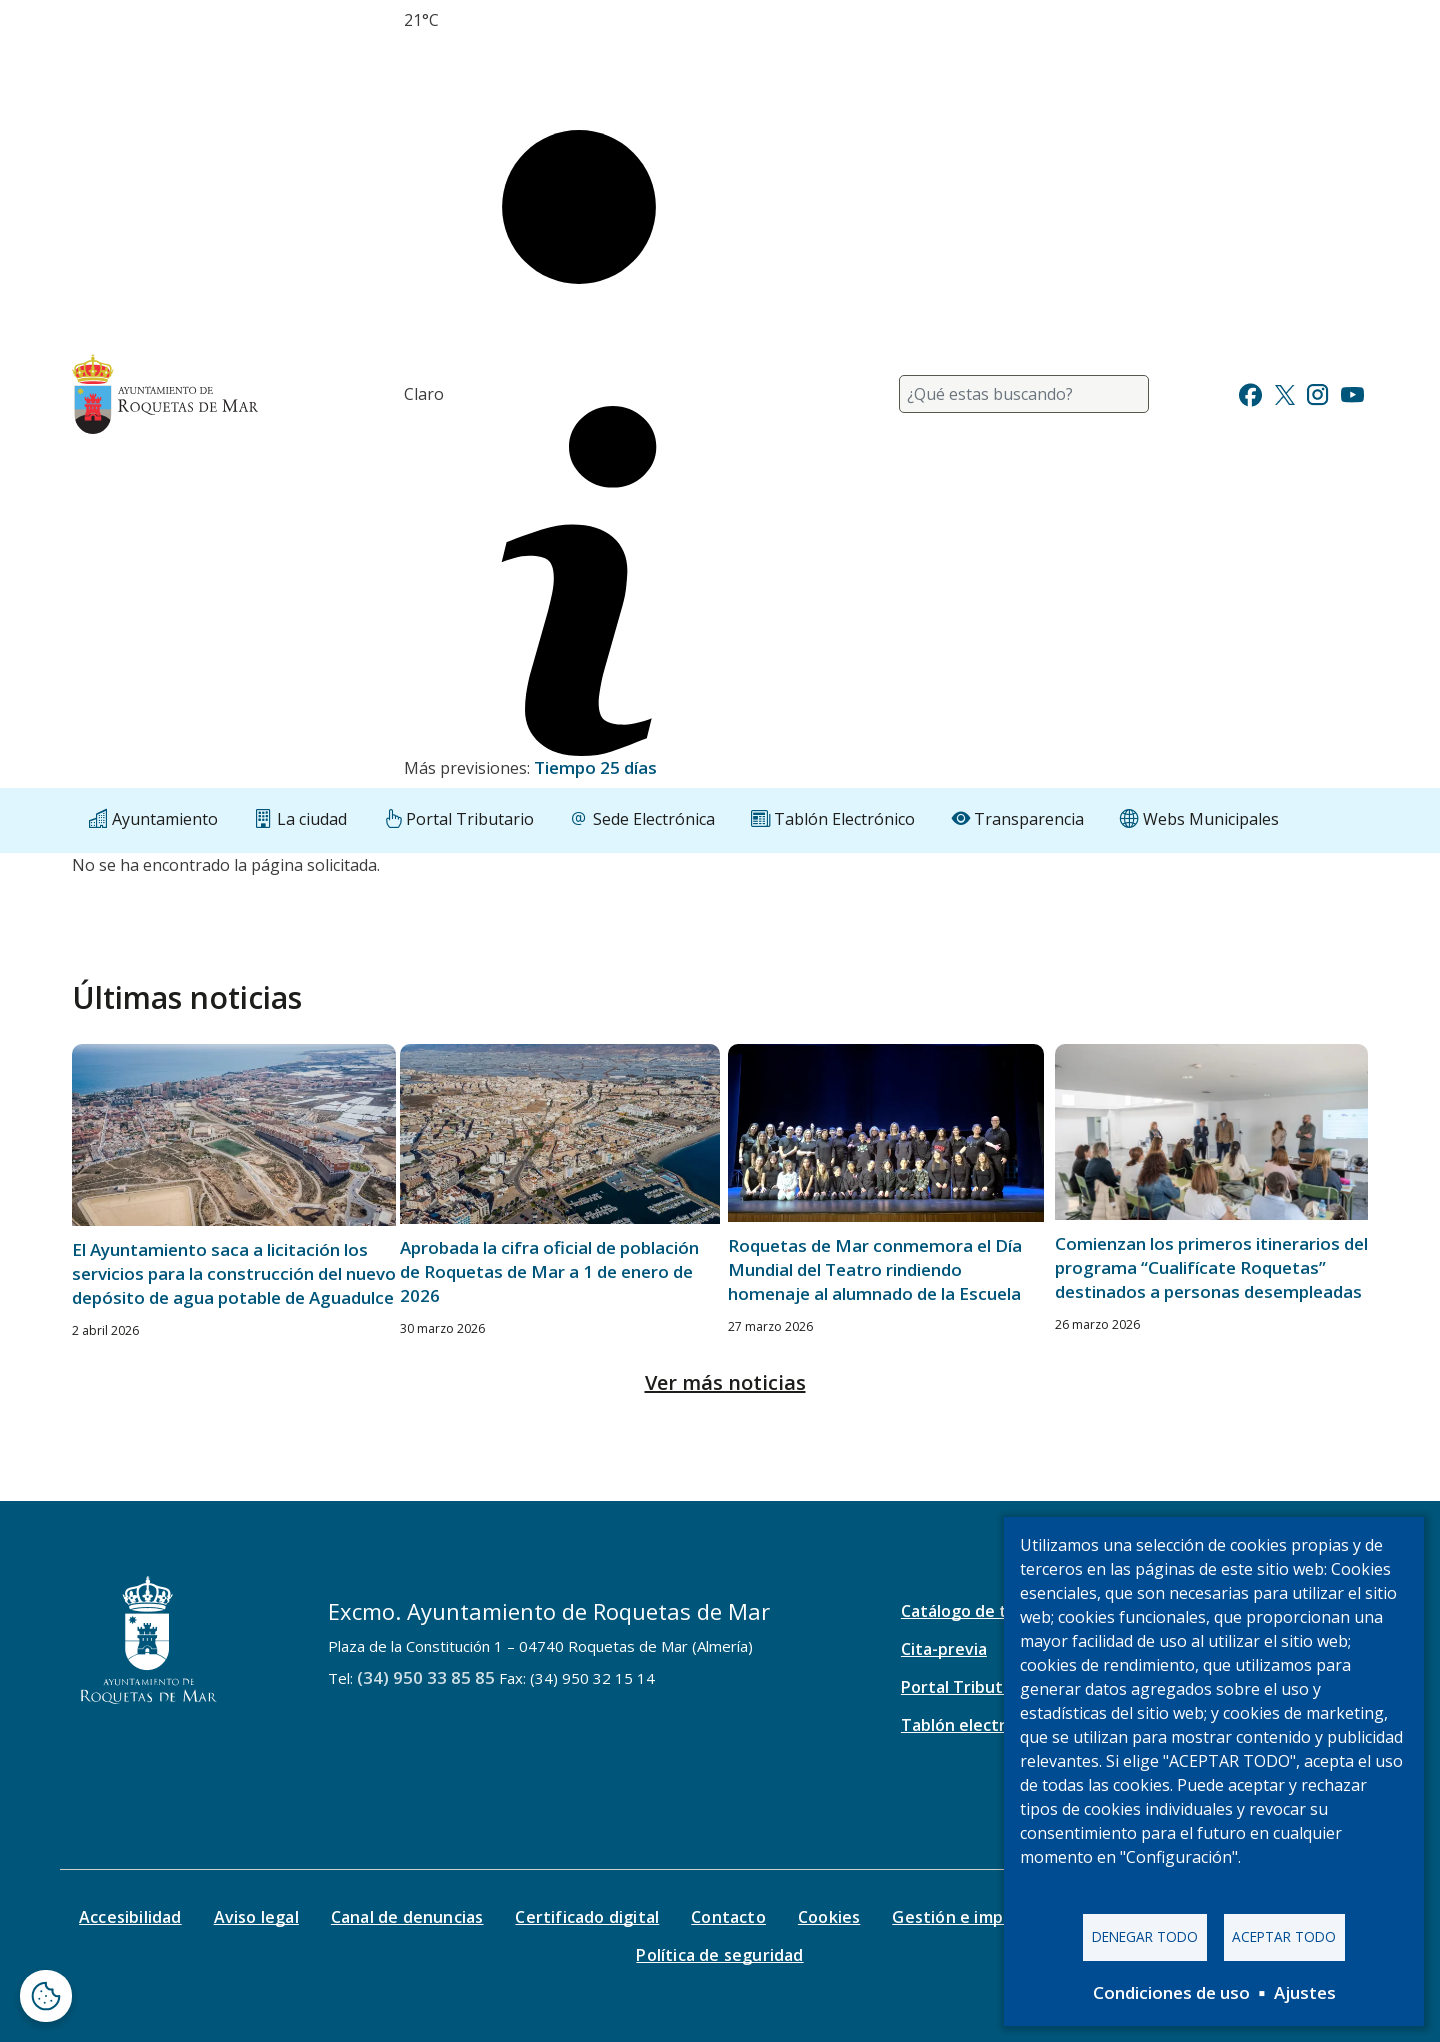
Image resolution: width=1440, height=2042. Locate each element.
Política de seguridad (719, 1955)
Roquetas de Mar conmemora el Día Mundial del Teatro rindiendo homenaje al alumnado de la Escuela (875, 1269)
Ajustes (1305, 1992)
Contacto (728, 1917)
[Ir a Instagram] (1317, 392)
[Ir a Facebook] (1250, 392)
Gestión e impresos (969, 1917)
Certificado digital (587, 1917)
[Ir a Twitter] (1285, 392)
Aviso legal (256, 1917)
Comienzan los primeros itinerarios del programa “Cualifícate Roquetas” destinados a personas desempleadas (1211, 1267)
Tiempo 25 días (595, 767)
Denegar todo (1145, 1936)
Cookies (829, 1917)
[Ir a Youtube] (1352, 392)
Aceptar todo (1284, 1936)
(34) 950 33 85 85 (426, 1677)
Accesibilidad (130, 1917)
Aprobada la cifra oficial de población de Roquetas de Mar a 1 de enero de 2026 (549, 1271)
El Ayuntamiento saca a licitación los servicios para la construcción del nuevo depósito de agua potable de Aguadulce (234, 1273)
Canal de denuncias (407, 1917)
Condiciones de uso (1171, 1992)
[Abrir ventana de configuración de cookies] (46, 1996)
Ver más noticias (725, 1382)
